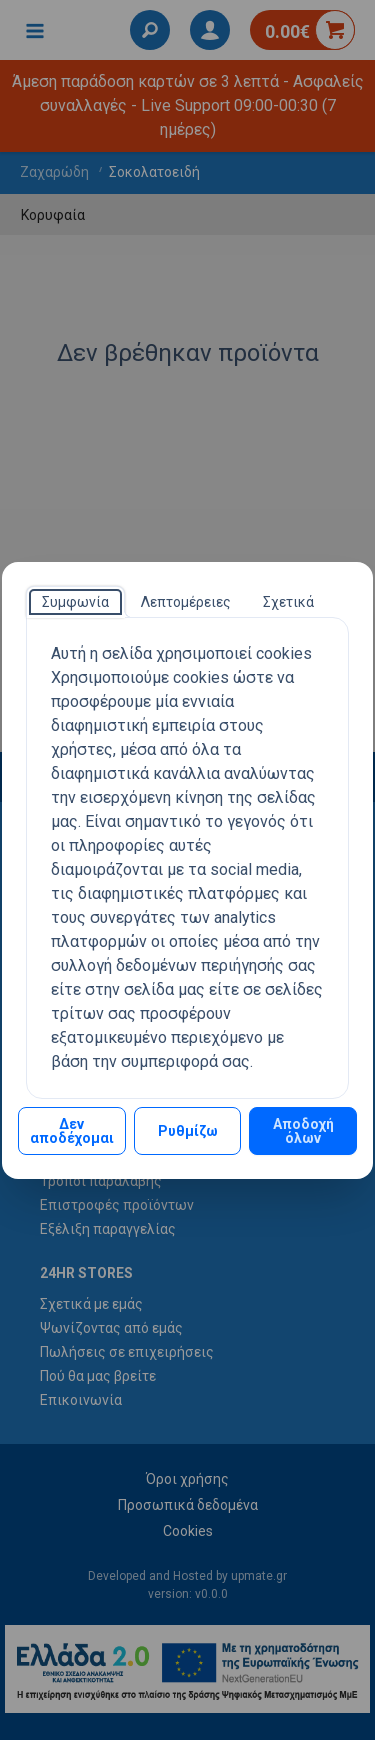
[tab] (75, 602)
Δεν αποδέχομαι (72, 1131)
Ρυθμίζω (188, 1131)
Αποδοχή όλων (303, 1131)
